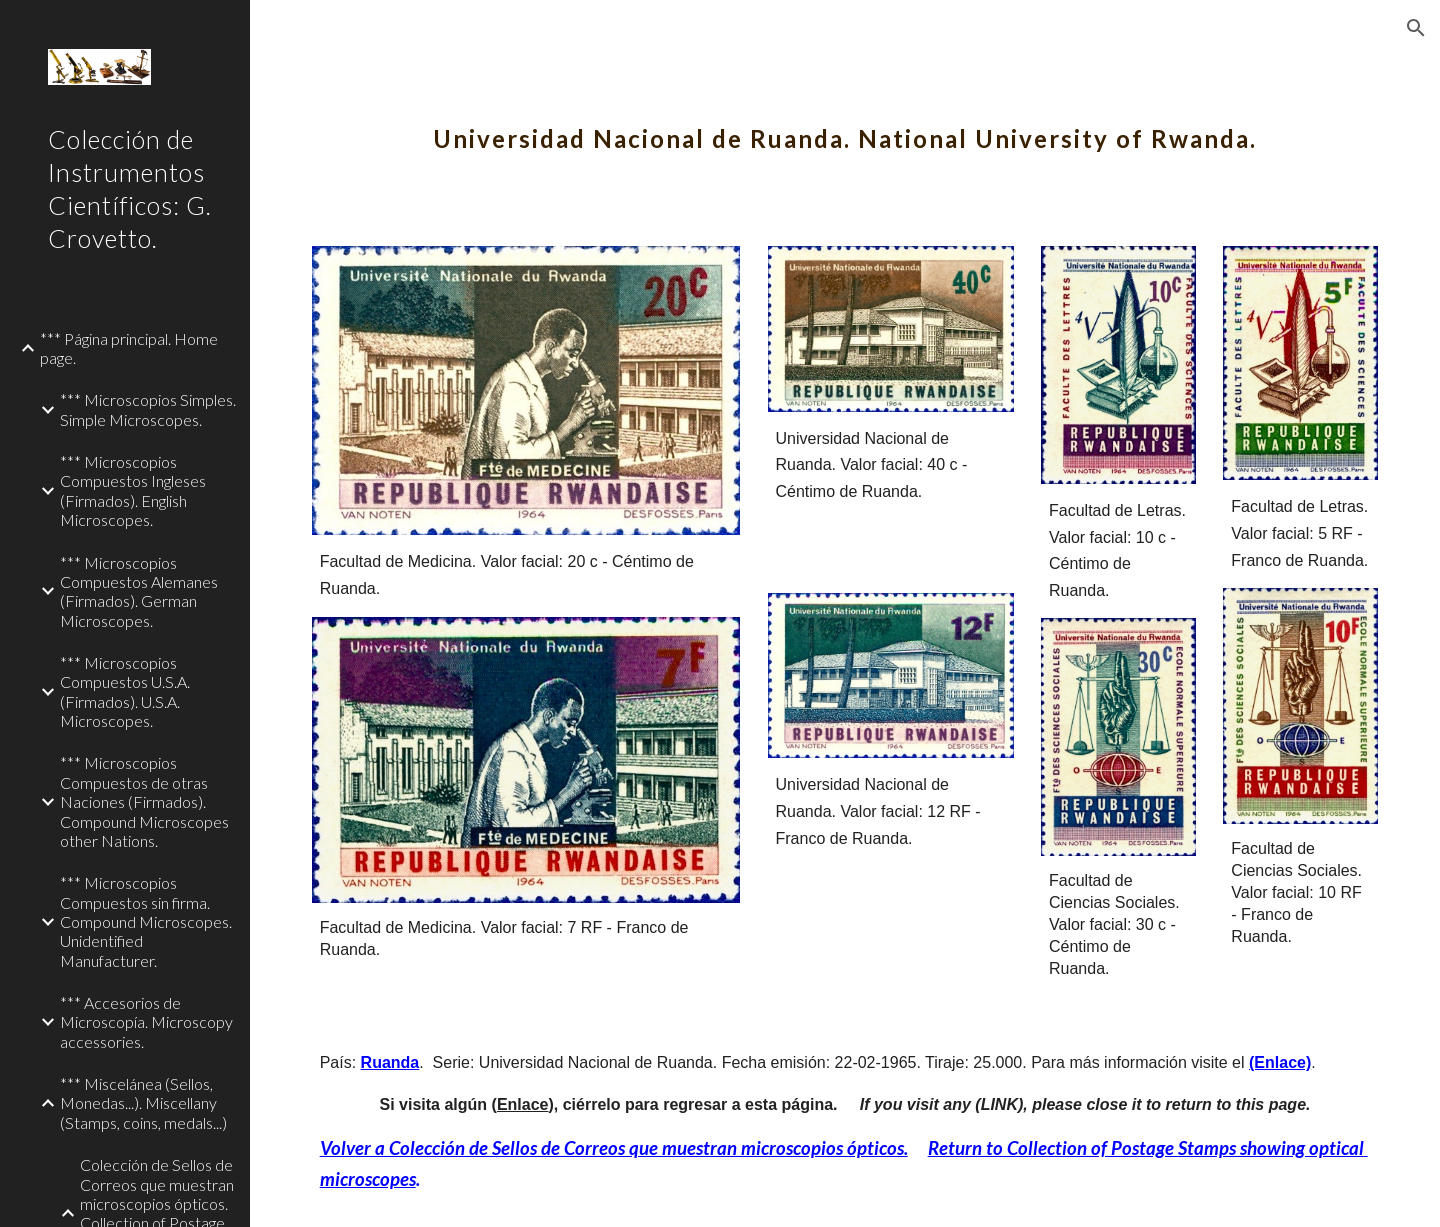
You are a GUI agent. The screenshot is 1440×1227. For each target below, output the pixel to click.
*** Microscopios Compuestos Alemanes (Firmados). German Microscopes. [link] (139, 591)
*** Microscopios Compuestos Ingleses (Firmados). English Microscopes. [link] (133, 490)
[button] (1416, 28)
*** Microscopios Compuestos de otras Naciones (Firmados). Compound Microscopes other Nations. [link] (144, 801)
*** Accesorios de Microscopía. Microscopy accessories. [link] (146, 1022)
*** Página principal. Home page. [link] (129, 348)
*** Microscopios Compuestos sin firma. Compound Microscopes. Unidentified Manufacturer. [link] (146, 921)
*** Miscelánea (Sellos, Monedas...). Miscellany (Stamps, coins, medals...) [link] (143, 1103)
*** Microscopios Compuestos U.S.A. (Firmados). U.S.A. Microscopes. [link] (125, 691)
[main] (845, 125)
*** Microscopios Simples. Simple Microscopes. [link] (148, 409)
